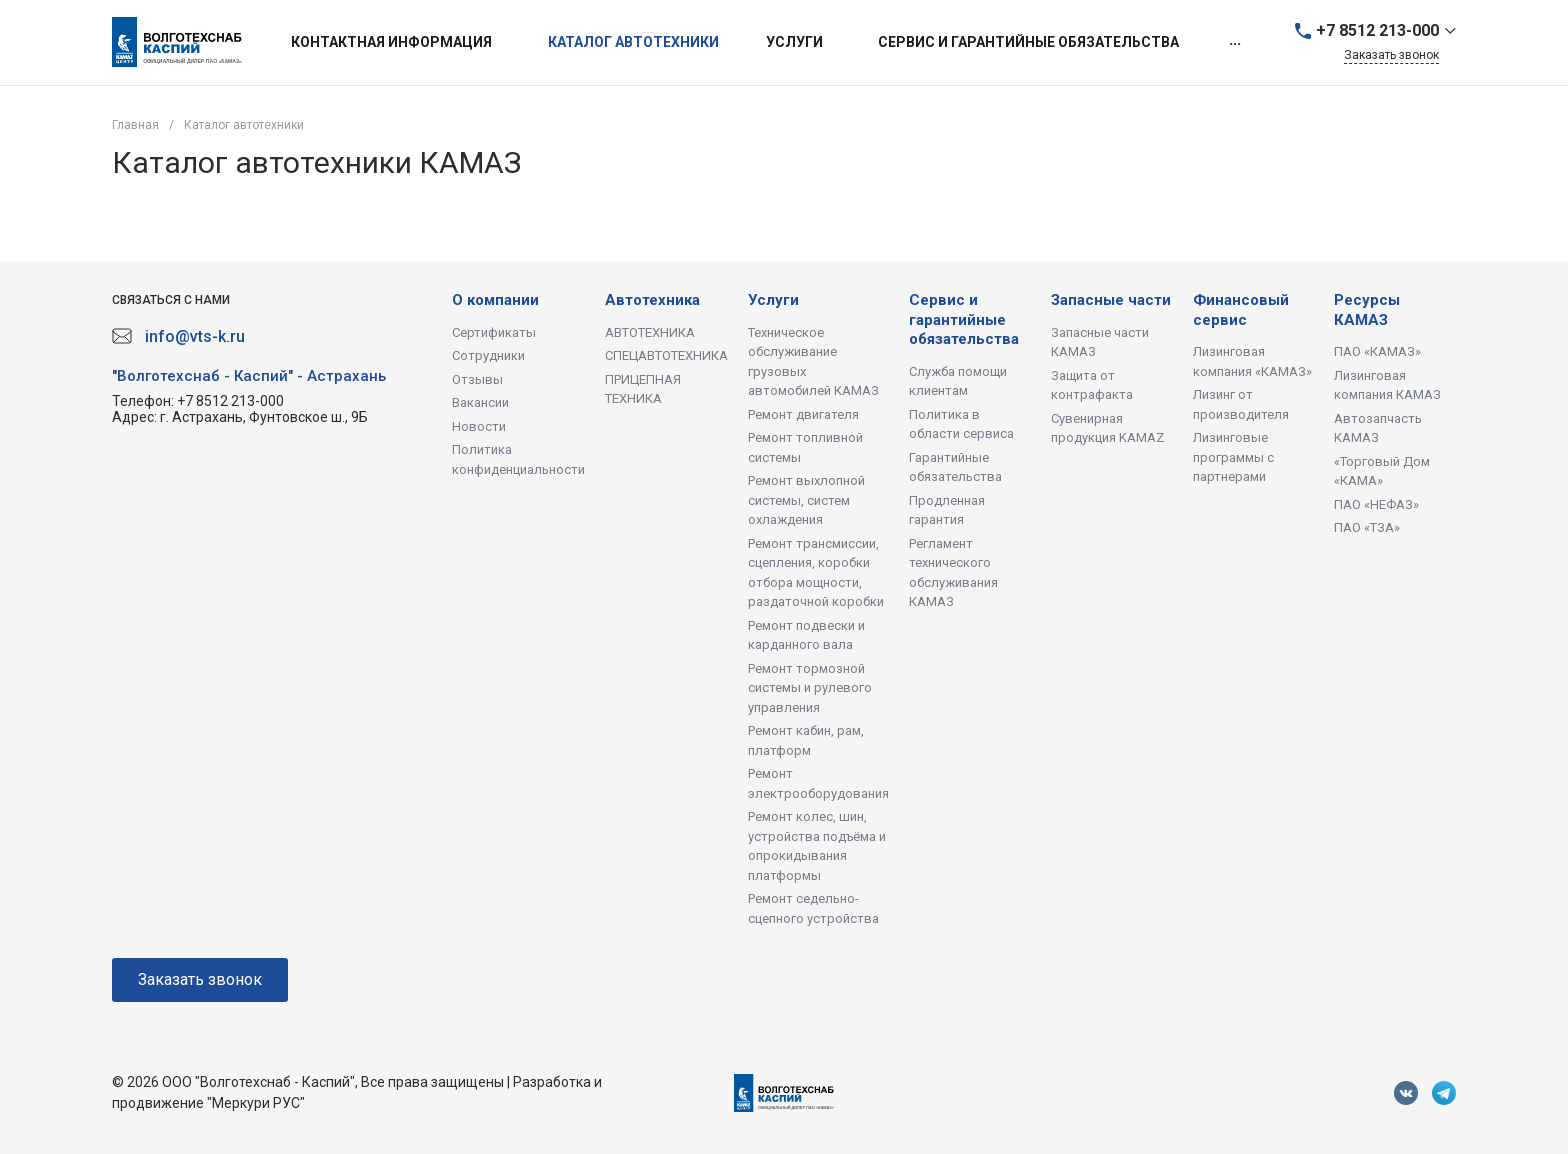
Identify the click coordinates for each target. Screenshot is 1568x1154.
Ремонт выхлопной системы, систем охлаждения (806, 500)
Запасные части (1111, 300)
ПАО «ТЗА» (1367, 527)
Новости (479, 426)
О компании (495, 300)
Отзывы (477, 379)
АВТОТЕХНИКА (650, 332)
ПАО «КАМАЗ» (1377, 351)
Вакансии (480, 402)
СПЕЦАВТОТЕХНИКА (666, 355)
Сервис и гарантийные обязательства (964, 319)
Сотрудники (488, 355)
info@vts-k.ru (195, 336)
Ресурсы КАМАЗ (1367, 310)
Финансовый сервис (1241, 310)
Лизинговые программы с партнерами (1233, 457)
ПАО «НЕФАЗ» (1376, 504)
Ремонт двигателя (803, 414)
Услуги (773, 300)
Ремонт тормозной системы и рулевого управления (810, 688)
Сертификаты (494, 332)
